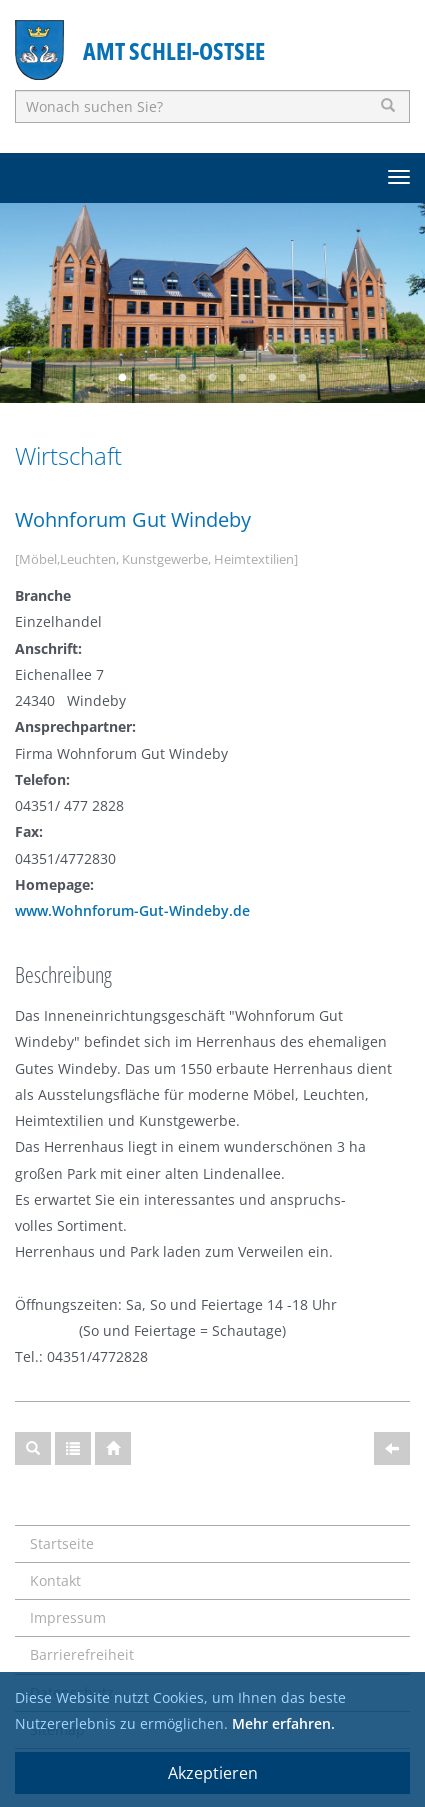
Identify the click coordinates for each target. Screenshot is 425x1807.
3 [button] (183, 378)
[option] (212, 303)
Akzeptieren (213, 1773)
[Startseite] (113, 1448)
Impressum (68, 1617)
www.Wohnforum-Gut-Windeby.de (132, 910)
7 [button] (303, 378)
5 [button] (243, 378)
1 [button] (123, 378)
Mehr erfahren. (283, 1723)
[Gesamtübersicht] (73, 1448)
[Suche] (33, 1448)
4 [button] (213, 378)
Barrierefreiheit (82, 1654)
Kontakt (55, 1580)
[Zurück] (392, 1448)
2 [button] (153, 378)
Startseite (62, 1543)
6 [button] (273, 378)
